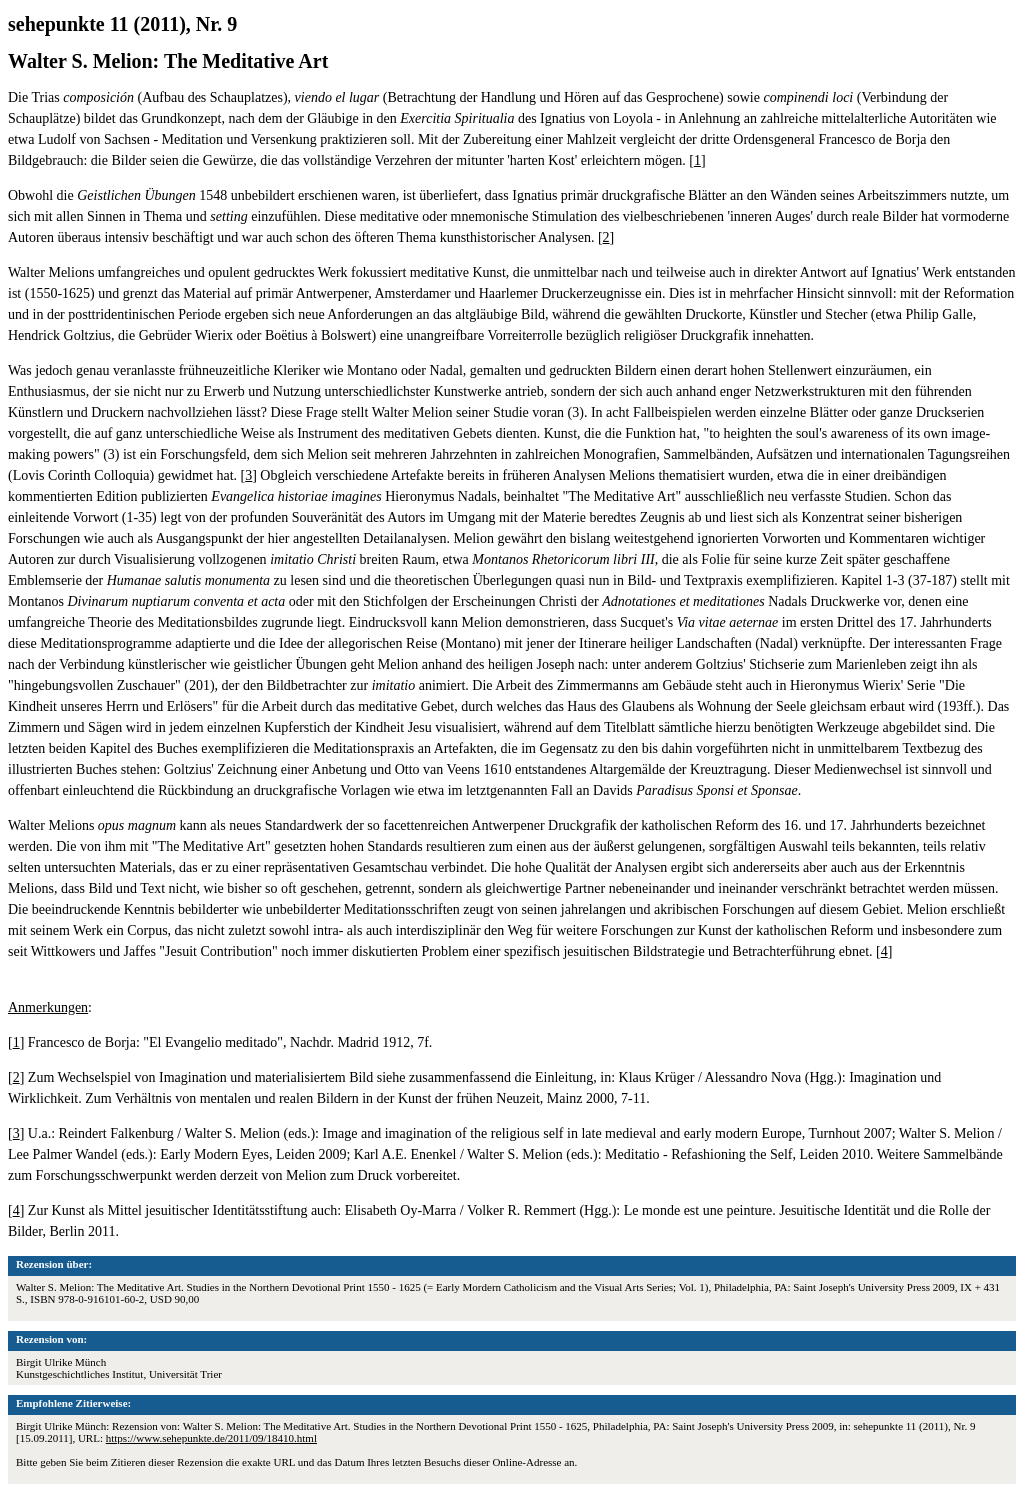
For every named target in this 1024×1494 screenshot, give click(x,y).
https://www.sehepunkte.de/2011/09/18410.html (211, 1438)
